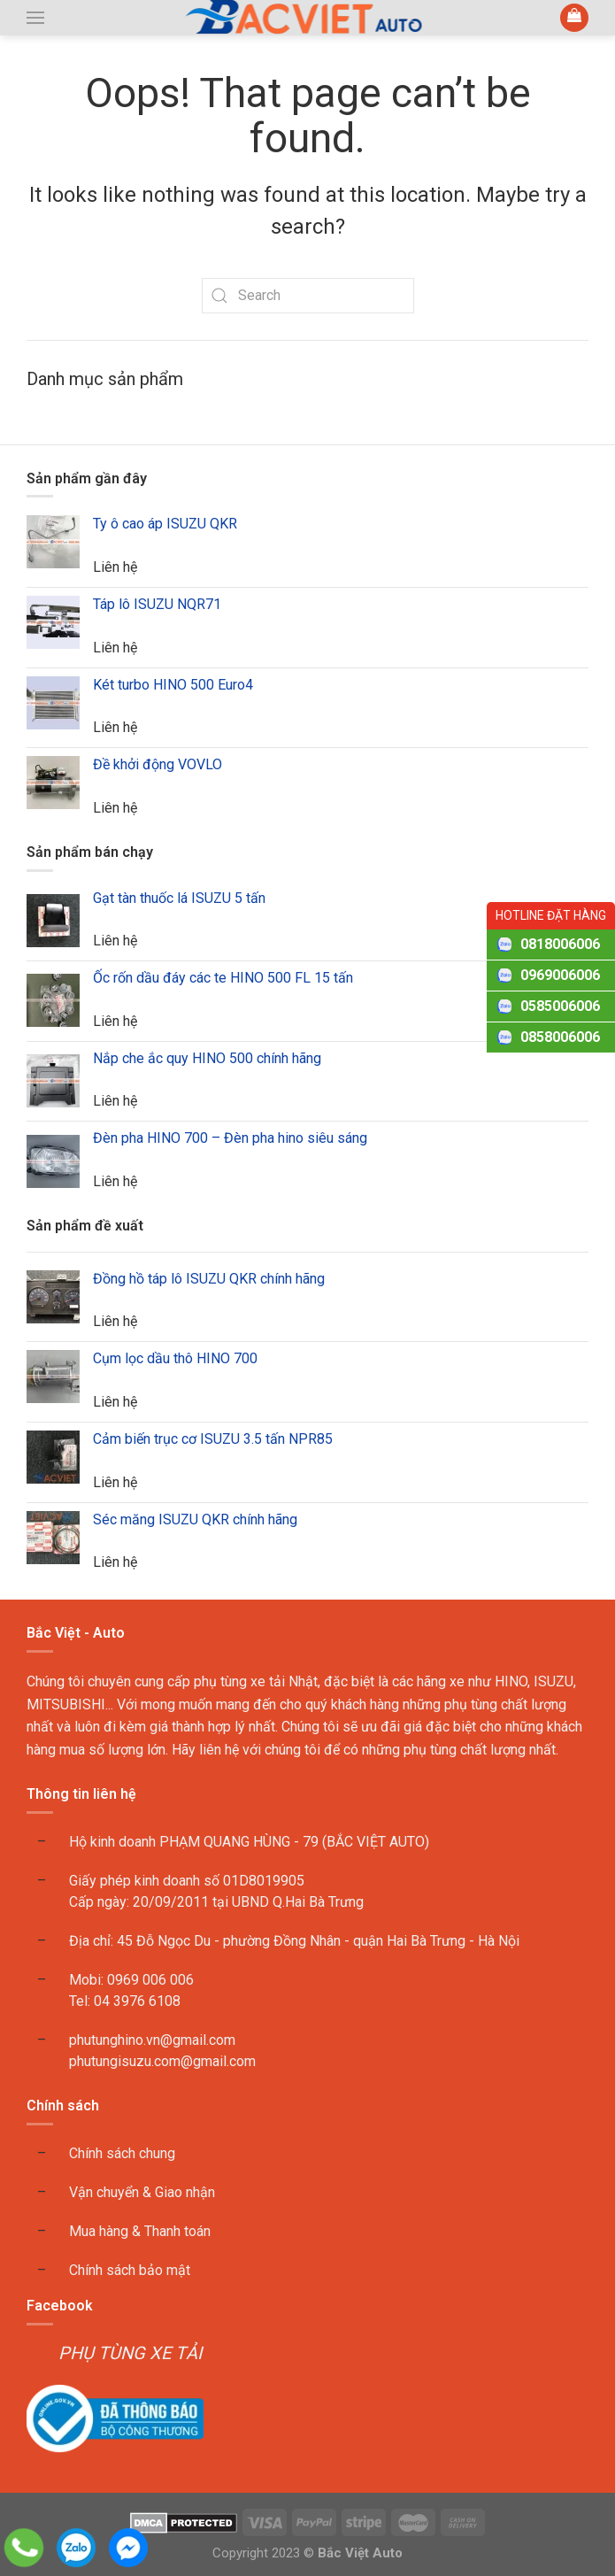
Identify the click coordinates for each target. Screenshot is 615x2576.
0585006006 (560, 1006)
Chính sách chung (122, 2153)
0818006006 (560, 944)
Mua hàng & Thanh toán (140, 2231)
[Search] (308, 295)
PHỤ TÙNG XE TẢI (130, 2353)
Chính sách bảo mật (129, 2270)
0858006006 (560, 1037)
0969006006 (560, 975)
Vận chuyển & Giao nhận (142, 2192)
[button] (35, 17)
